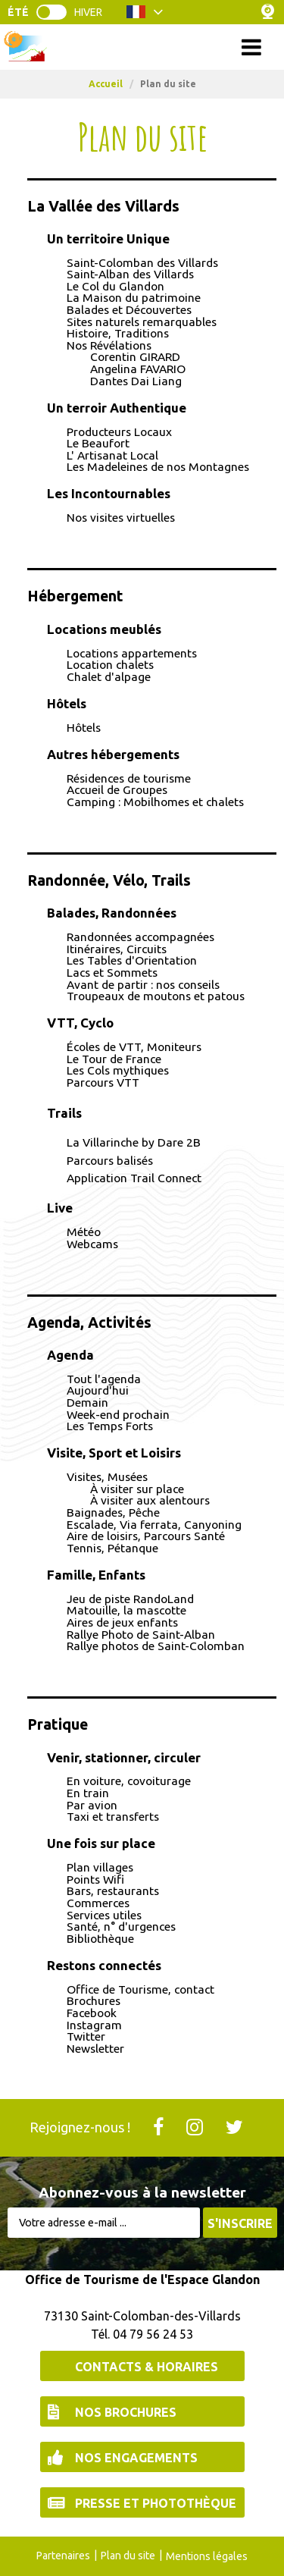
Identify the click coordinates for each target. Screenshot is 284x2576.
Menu (142, 46)
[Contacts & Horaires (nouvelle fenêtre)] (142, 2366)
